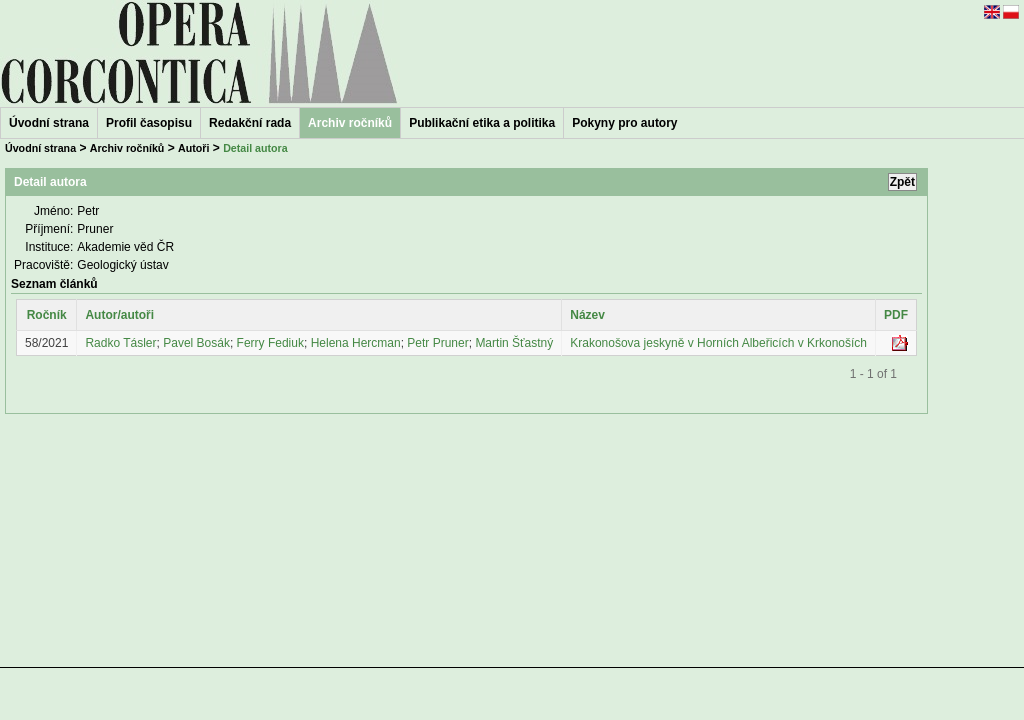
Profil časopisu (149, 123)
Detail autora (255, 148)
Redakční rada (250, 123)
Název (587, 315)
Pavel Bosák (196, 343)
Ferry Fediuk (270, 343)
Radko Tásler (120, 343)
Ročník (47, 315)
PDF (896, 315)
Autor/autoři (119, 315)
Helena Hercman (356, 343)
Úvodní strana (49, 123)
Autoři (193, 148)
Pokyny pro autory (624, 123)
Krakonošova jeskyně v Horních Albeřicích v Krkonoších (718, 343)
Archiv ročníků (127, 148)
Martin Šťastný (514, 343)
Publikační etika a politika (482, 123)
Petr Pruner (437, 343)
